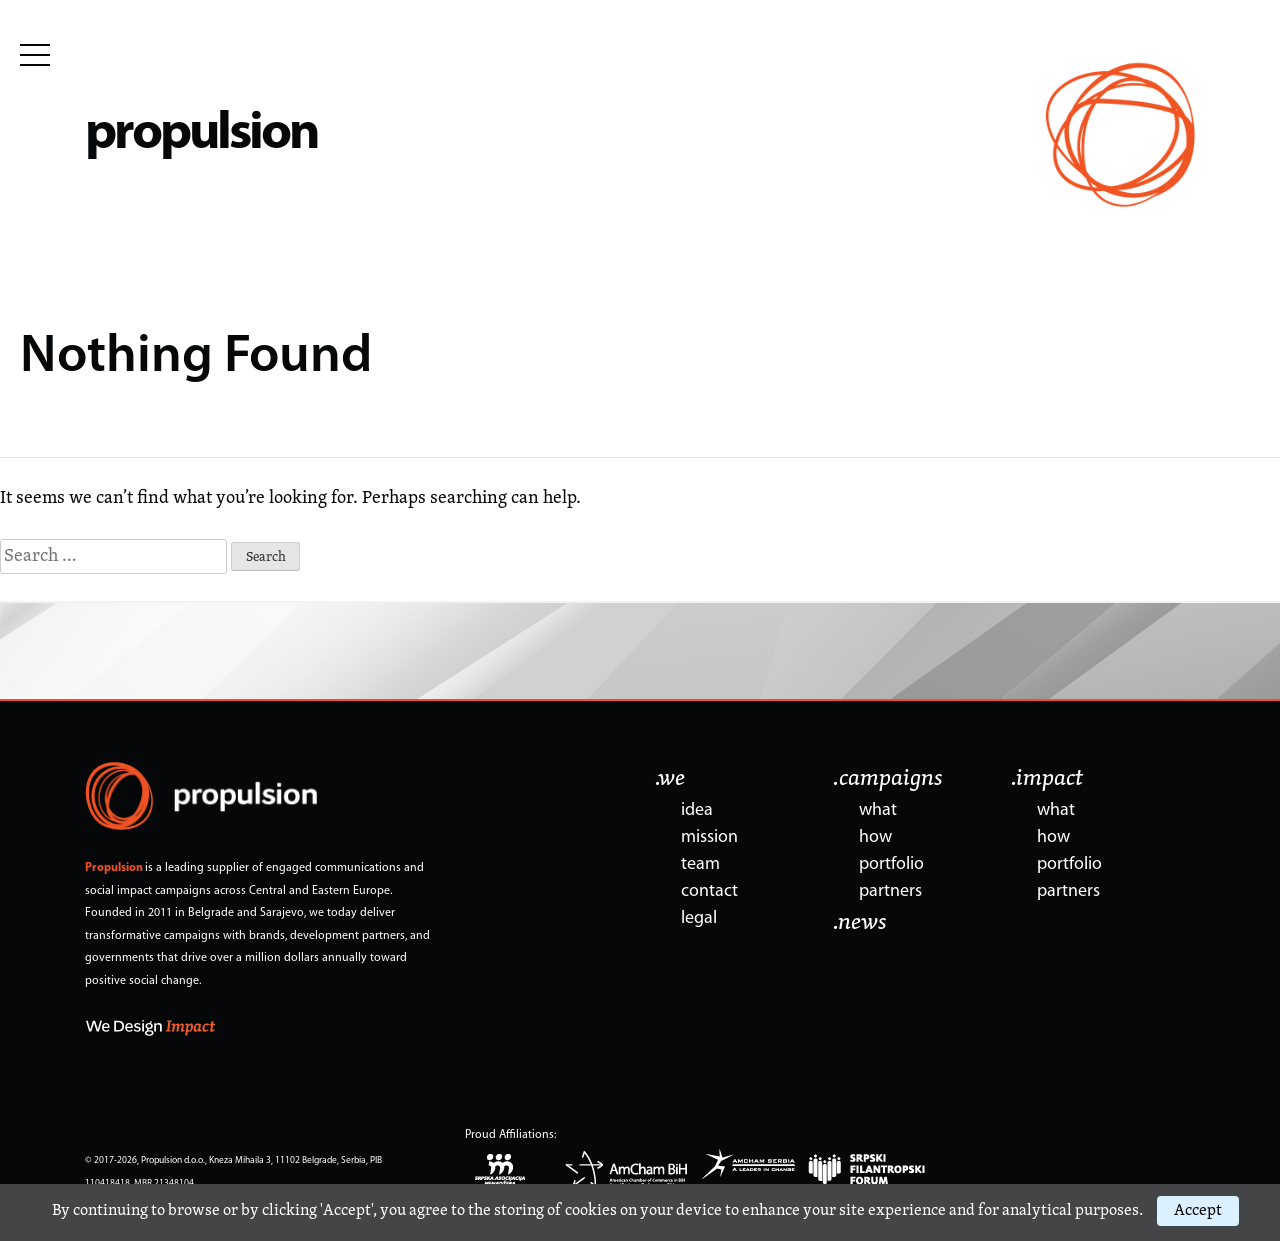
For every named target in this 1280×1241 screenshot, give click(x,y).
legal (699, 918)
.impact (1047, 779)
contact (709, 891)
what (878, 810)
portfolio (891, 864)
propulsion (201, 134)
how (875, 837)
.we (670, 779)
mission (709, 837)
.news (860, 923)
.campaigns (888, 779)
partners (890, 891)
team (700, 864)
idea (697, 810)
